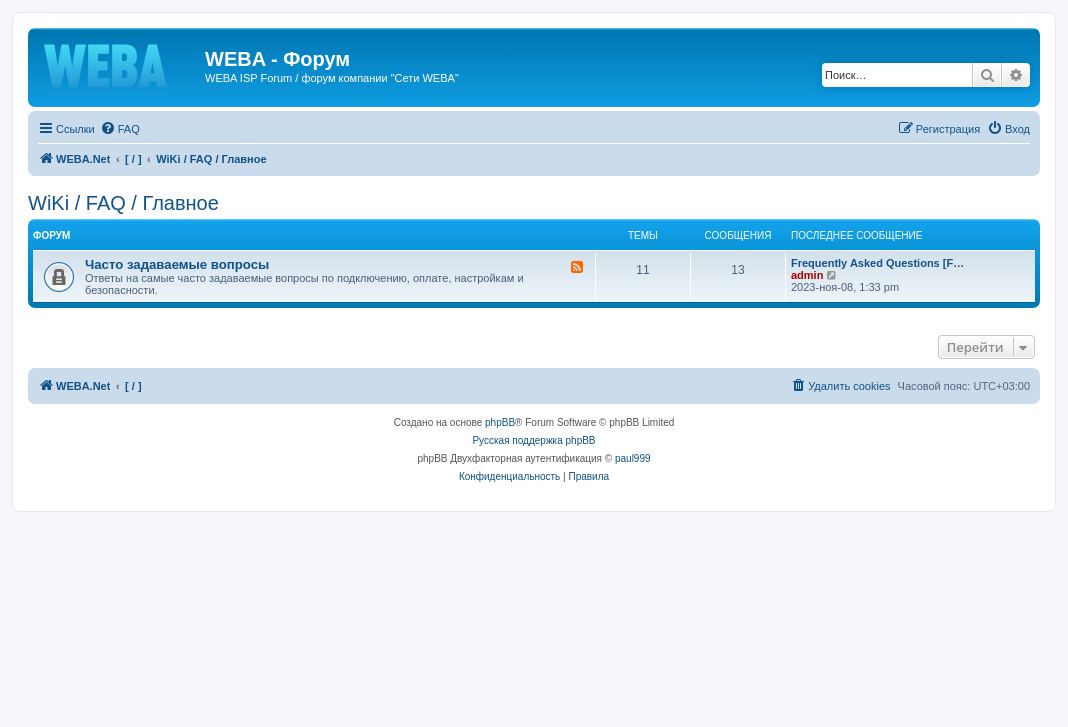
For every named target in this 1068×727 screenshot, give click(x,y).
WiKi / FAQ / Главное (123, 203)
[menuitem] (120, 129)
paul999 (633, 458)
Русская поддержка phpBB (533, 440)
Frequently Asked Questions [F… (877, 263)
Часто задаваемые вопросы (177, 264)
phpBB (500, 422)
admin (807, 275)
